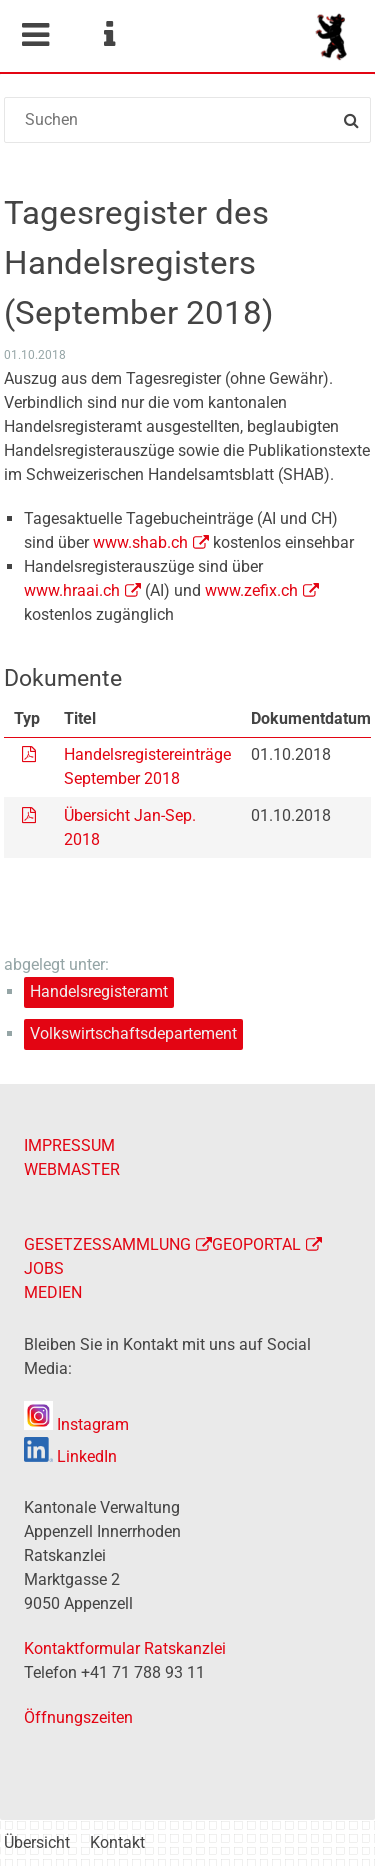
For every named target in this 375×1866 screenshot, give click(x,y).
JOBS (44, 1268)
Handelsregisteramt (99, 991)
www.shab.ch (140, 542)
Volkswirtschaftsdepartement (133, 1033)
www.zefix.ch (251, 590)
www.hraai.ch (72, 590)
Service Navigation (109, 35)
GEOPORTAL (256, 1244)
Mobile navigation (35, 35)
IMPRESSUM (69, 1145)
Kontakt (117, 1842)
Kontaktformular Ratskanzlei (125, 1648)
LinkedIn (70, 1456)
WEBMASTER (72, 1169)
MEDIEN (53, 1292)
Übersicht (37, 1842)
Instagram (76, 1424)
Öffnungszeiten (78, 1717)
